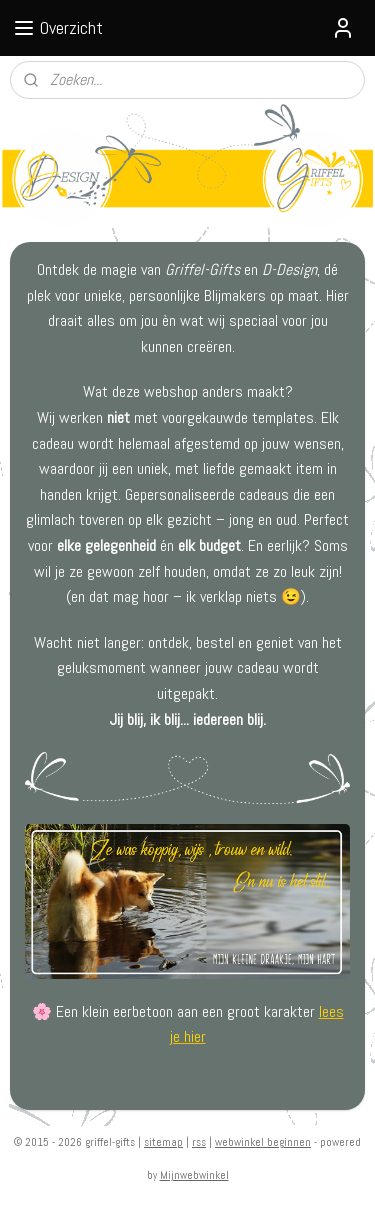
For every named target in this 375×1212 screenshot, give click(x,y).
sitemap (163, 1142)
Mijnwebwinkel (194, 1175)
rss (199, 1142)
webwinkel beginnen (263, 1142)
